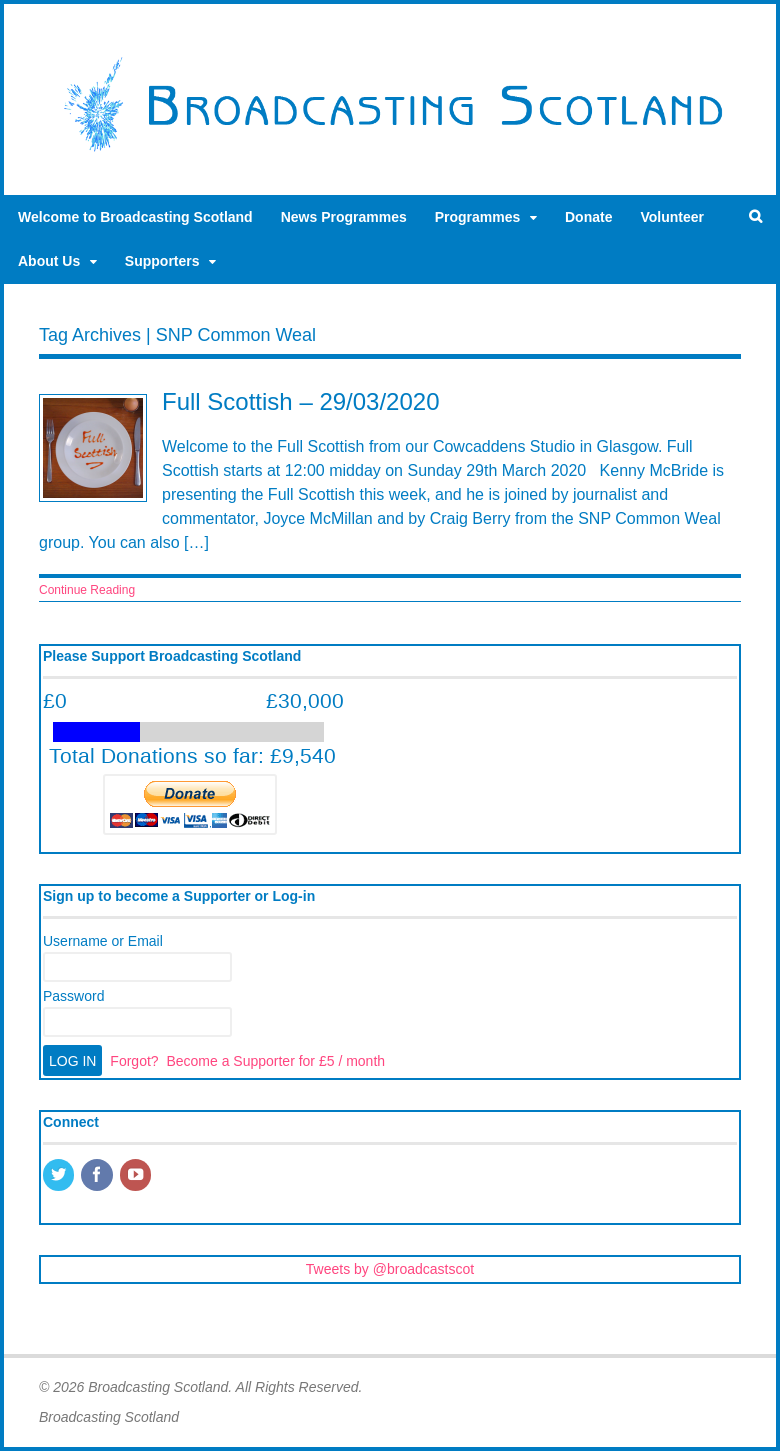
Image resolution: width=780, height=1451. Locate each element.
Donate (588, 217)
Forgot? (134, 1061)
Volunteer (672, 217)
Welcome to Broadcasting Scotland (135, 217)
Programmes (478, 217)
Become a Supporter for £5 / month (275, 1061)
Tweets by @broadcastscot (390, 1269)
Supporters (162, 261)
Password (73, 996)
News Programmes (344, 217)
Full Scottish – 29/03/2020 (301, 401)
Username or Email (103, 941)
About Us (49, 261)
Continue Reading (87, 590)
